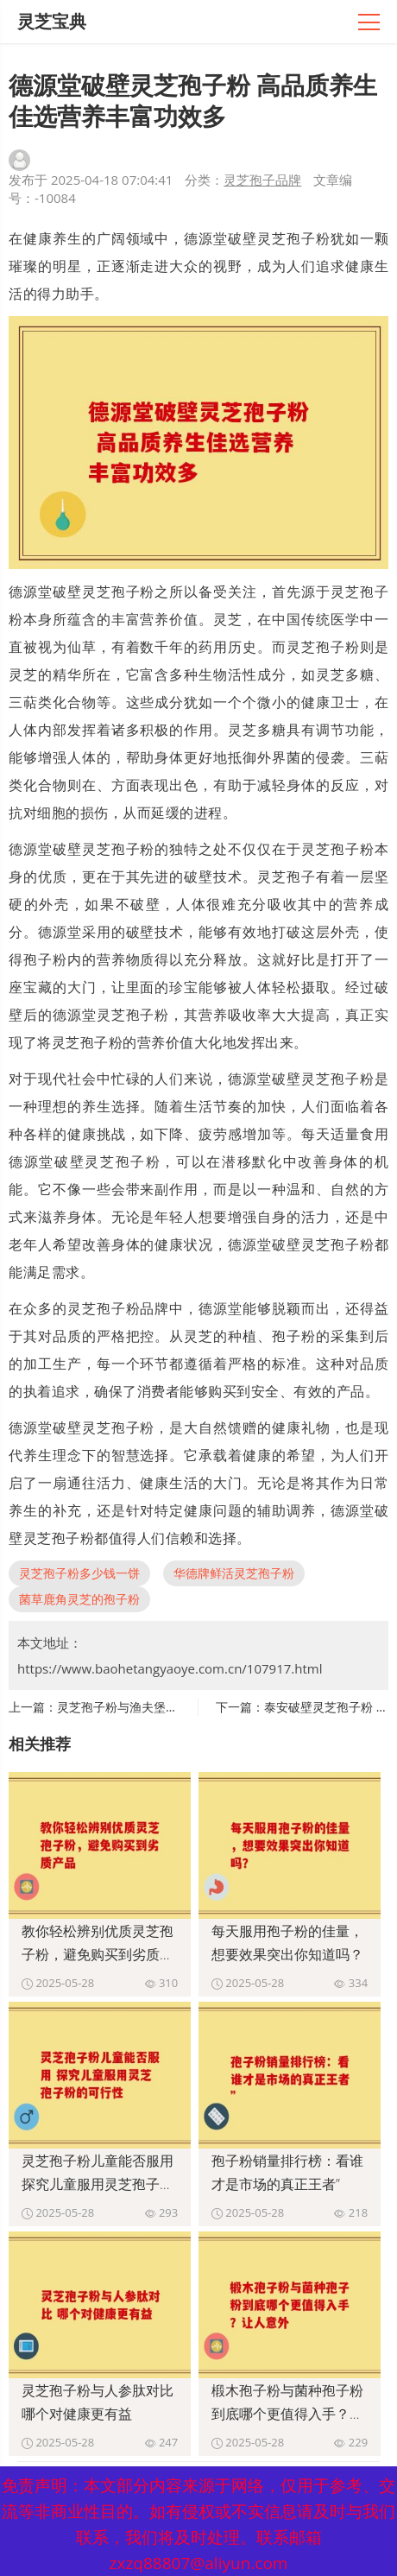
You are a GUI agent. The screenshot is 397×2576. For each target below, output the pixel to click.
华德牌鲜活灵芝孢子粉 (233, 1573)
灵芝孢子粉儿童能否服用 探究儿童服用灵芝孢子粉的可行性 (97, 2184)
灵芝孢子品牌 (262, 179)
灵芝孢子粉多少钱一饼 (79, 1573)
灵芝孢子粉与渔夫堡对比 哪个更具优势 (161, 1707)
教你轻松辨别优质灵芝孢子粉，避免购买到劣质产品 (97, 1954)
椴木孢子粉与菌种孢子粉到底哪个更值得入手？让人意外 (287, 2413)
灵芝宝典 (51, 21)
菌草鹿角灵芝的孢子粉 (79, 1599)
